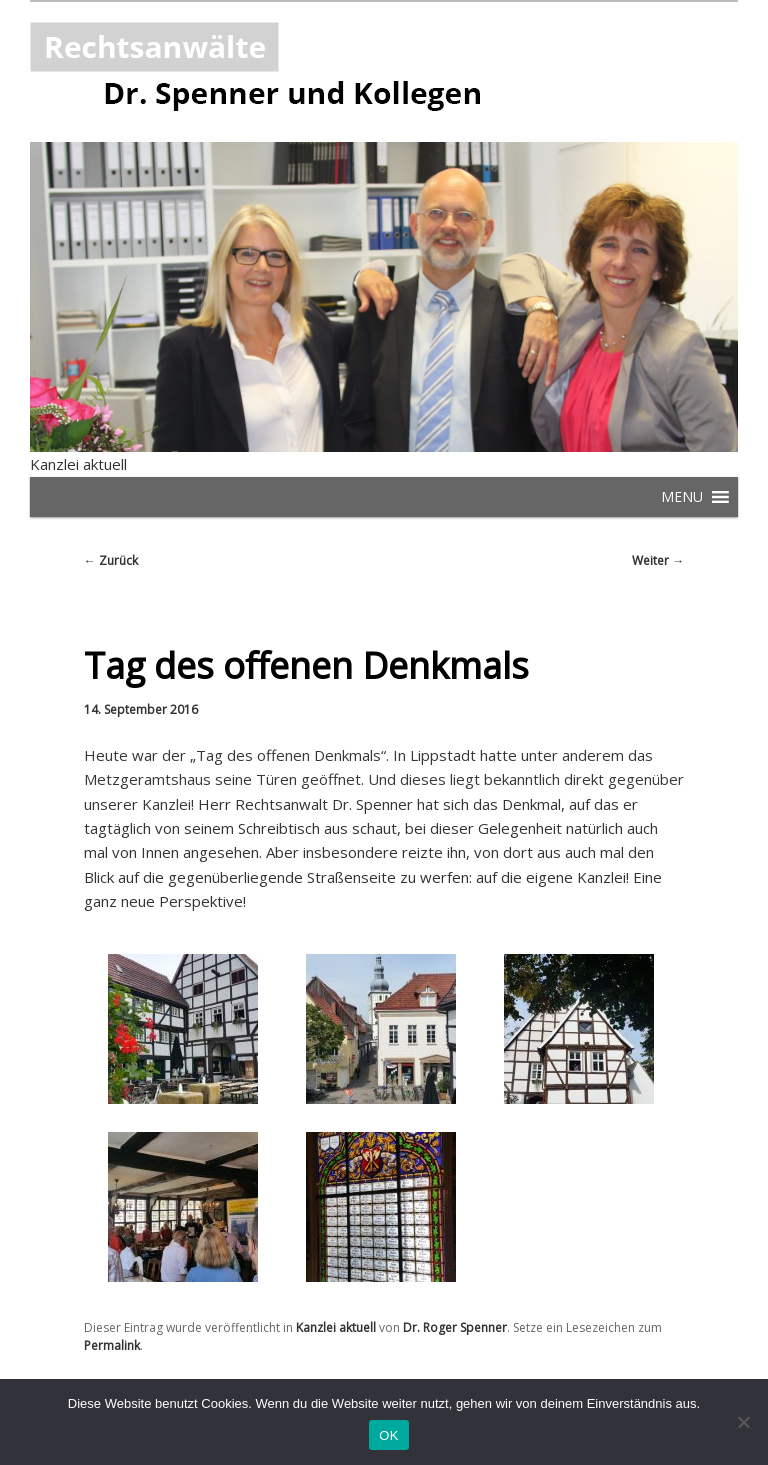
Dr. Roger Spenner (455, 1327)
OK (388, 1435)
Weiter (658, 560)
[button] (682, 497)
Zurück (111, 560)
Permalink (112, 1345)
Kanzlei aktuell (78, 464)
